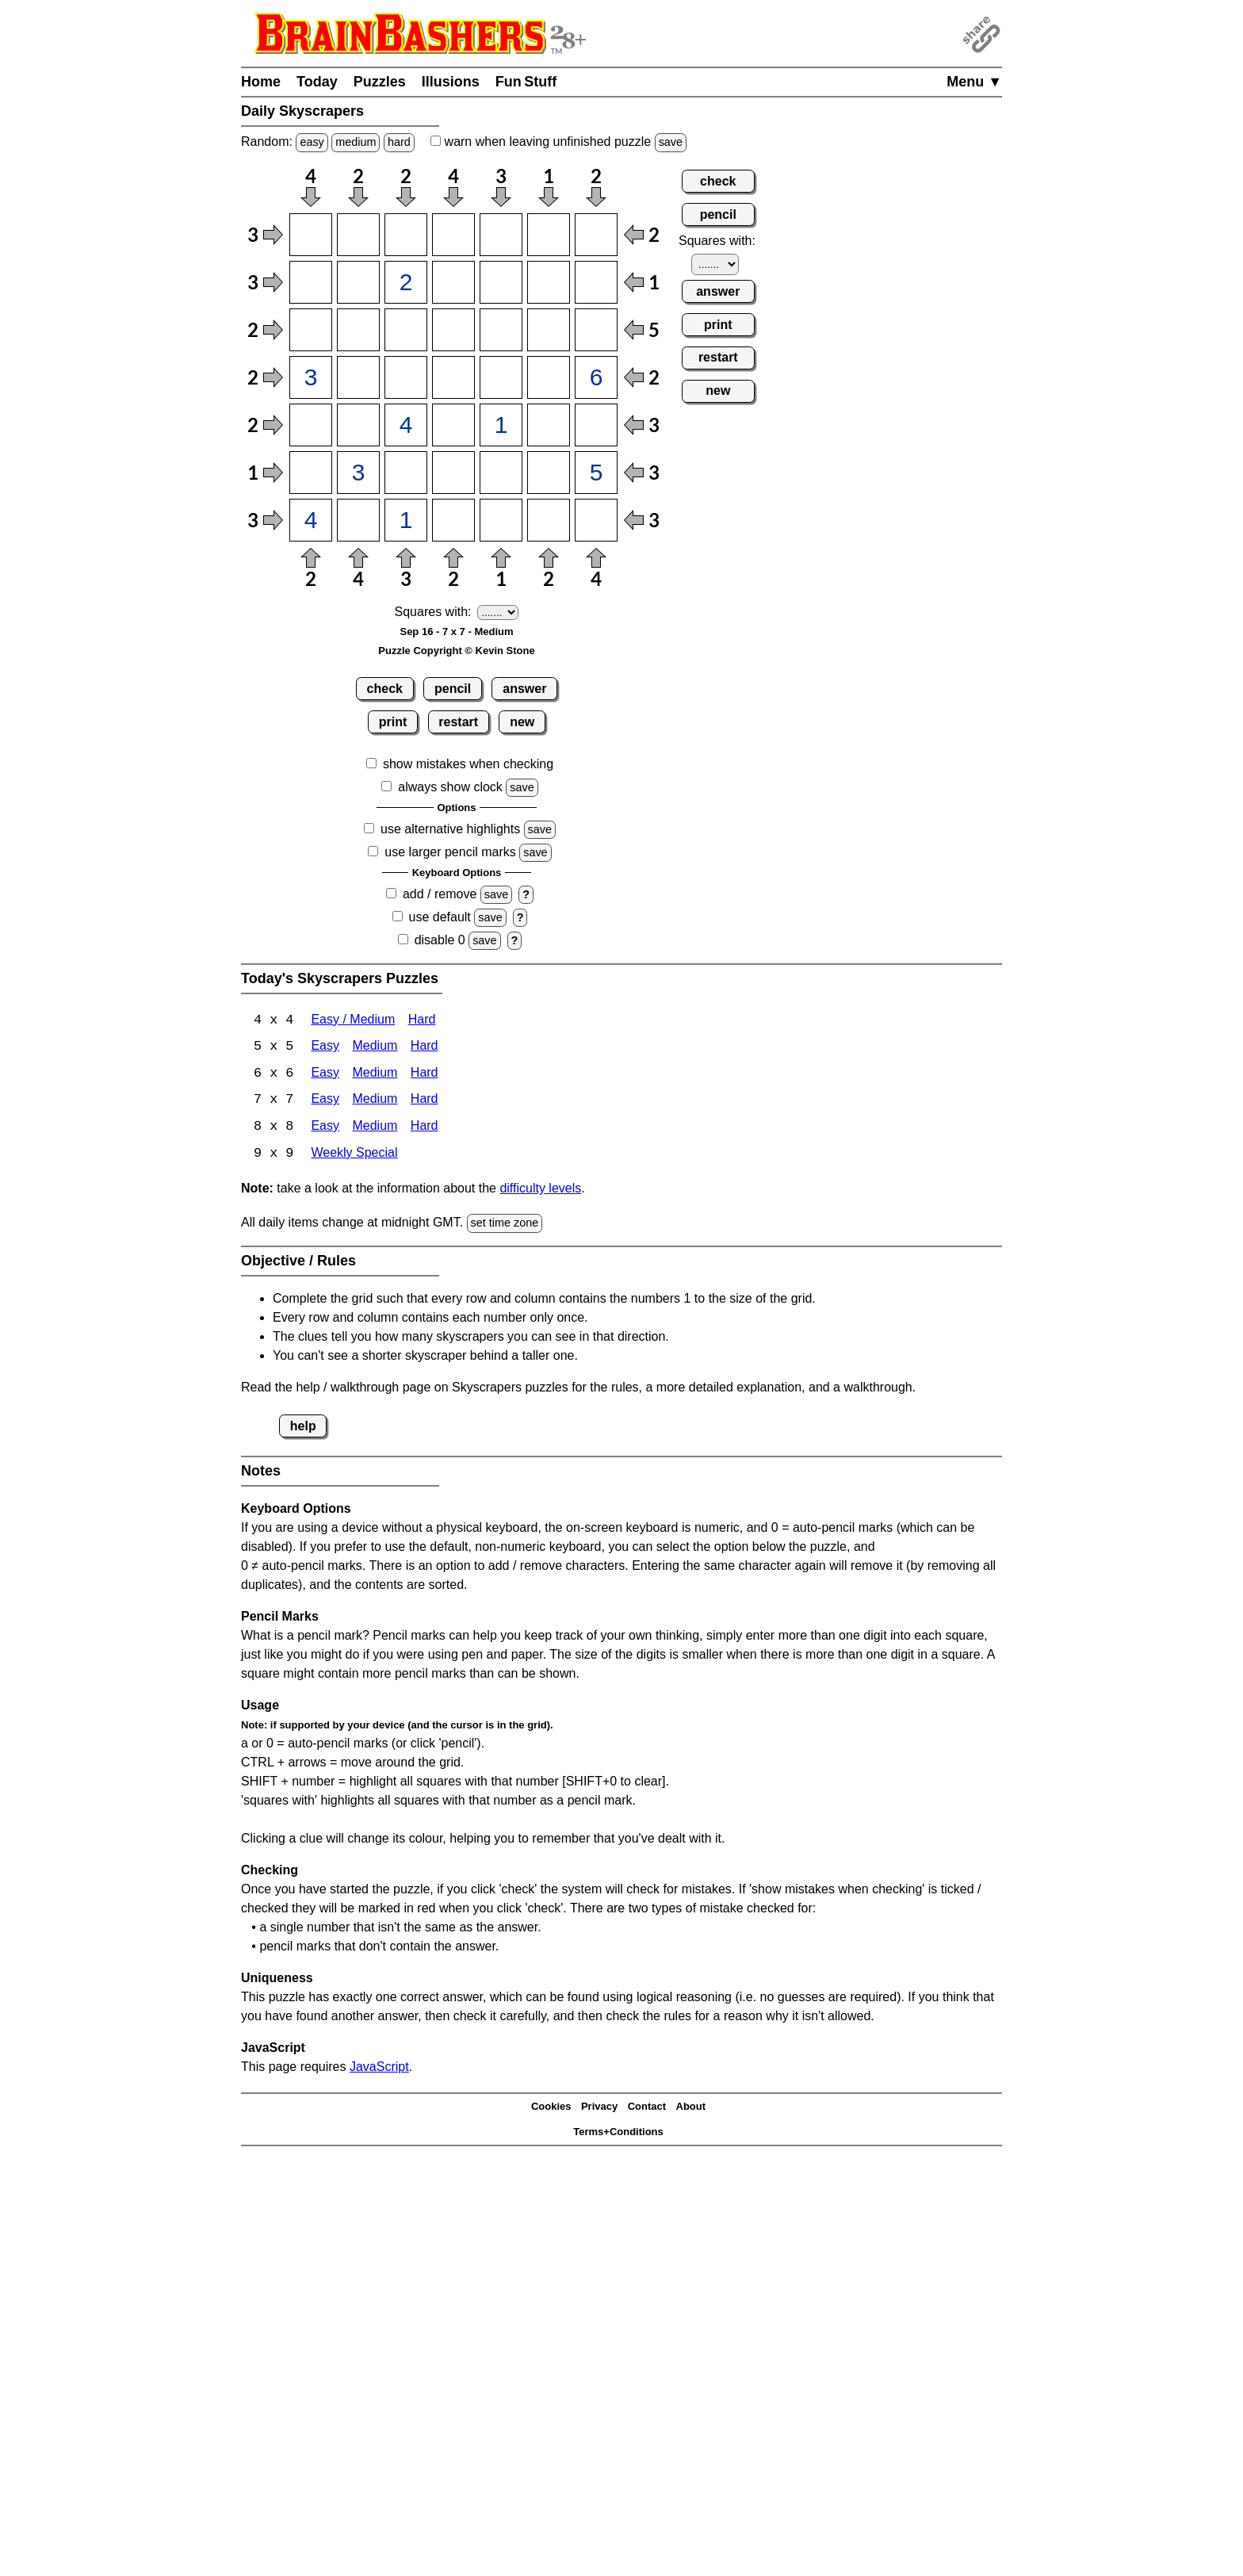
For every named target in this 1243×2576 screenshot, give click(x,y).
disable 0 (440, 940)
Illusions (451, 82)
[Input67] (596, 472)
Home (261, 82)
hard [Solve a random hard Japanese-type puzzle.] (399, 142)
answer (524, 688)
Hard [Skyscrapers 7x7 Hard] (424, 1101)
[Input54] (453, 425)
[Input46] (548, 377)
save (671, 142)
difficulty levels (540, 1190)
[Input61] (310, 472)
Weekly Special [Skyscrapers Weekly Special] (354, 1155)
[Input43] (405, 377)
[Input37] (596, 329)
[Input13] (405, 234)
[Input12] (358, 234)
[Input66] (548, 472)
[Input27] (596, 282)
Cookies (551, 2109)
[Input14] (453, 234)
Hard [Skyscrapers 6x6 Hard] (424, 1074)
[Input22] (358, 282)
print (393, 722)
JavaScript (379, 2068)
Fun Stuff (526, 82)
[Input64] (453, 472)
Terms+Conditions (618, 2134)
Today (317, 82)
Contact (647, 2109)
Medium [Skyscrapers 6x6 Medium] (374, 1074)
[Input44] (453, 377)
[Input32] (358, 329)
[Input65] (501, 472)
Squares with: (433, 611)
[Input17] (596, 234)
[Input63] (405, 472)
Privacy (599, 2109)
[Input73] (405, 520)
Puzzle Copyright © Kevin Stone (456, 650)
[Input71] (310, 520)
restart (458, 722)
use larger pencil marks (449, 852)
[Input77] (596, 520)
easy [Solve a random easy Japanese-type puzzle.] (311, 142)
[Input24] (453, 282)
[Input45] (501, 377)
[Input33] (405, 329)
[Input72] (358, 520)
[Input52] (358, 425)
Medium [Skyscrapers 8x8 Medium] (374, 1128)
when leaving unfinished (558, 141)
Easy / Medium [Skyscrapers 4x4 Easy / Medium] (353, 1021)
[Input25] (501, 282)
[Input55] (501, 425)
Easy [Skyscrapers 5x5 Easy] (325, 1048)
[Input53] (405, 425)
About (691, 2109)
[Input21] (310, 282)
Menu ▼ (974, 82)
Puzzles (380, 82)
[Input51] (310, 425)
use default (440, 917)
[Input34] (453, 329)
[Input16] (548, 234)
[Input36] (548, 329)
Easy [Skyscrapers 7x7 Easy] (325, 1101)
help (303, 1427)
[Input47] (596, 377)
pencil (452, 688)
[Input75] (501, 520)
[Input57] (596, 425)
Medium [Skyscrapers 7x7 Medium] (374, 1101)
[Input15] (501, 234)
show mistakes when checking (468, 764)
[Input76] (548, 520)
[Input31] (310, 329)
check (385, 688)
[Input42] (358, 377)
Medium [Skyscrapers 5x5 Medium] (374, 1048)
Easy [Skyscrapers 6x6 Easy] (325, 1074)
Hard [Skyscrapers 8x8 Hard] (424, 1128)
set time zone (505, 1225)
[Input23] (405, 282)
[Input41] (310, 377)
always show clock (450, 787)
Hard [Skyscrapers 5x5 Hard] (424, 1048)
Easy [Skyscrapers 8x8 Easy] (325, 1128)
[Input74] (453, 520)
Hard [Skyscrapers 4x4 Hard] (422, 1021)
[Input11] (310, 234)
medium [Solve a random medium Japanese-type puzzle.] (355, 142)
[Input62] (358, 472)
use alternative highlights (450, 829)
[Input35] (501, 329)
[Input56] (548, 425)
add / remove (439, 894)
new (522, 722)
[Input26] (548, 282)
